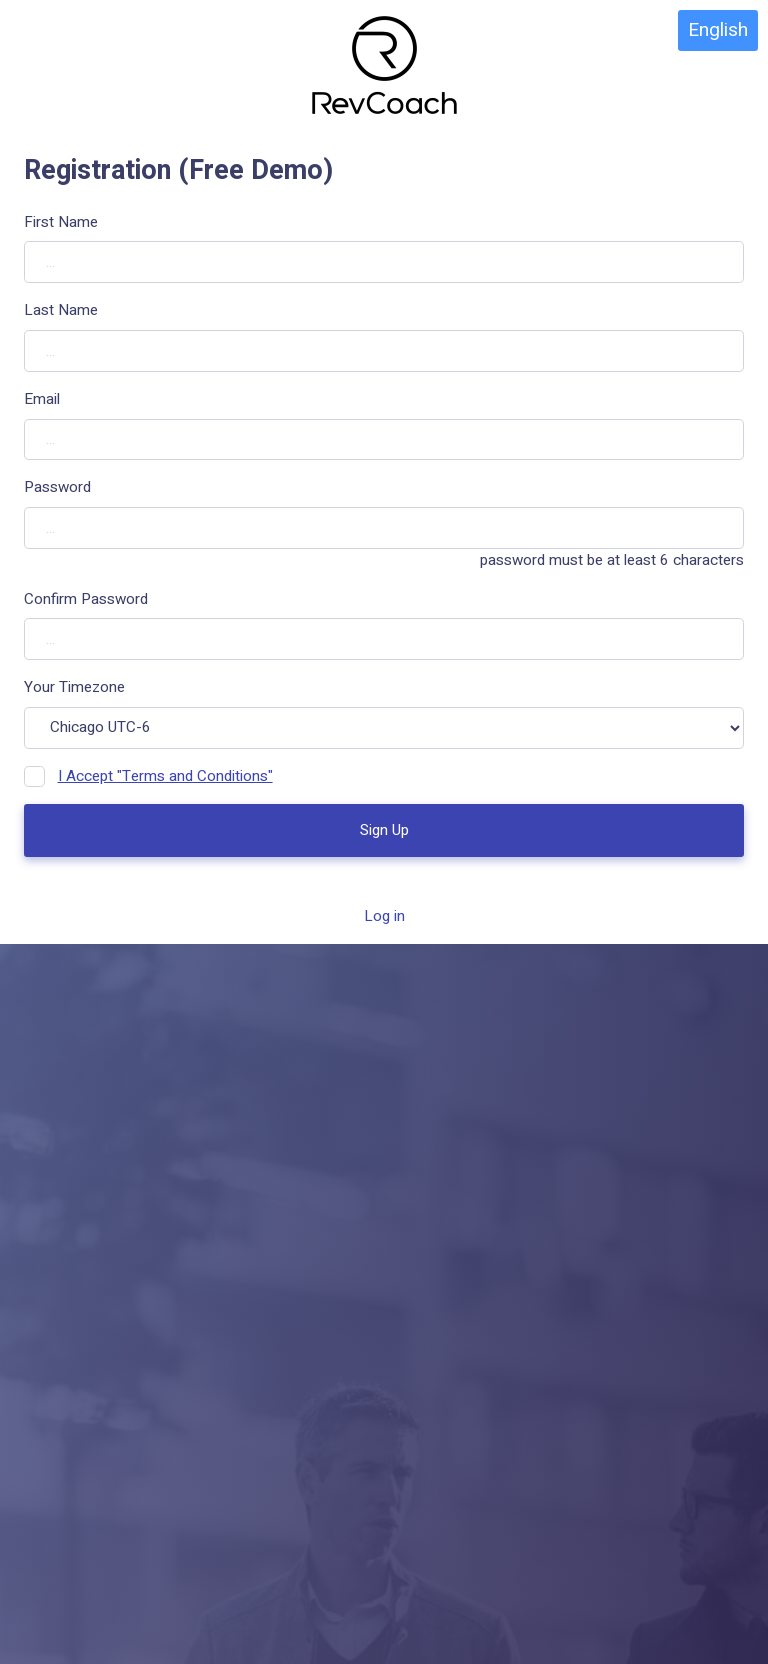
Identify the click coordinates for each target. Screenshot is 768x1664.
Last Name (61, 310)
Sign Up (384, 830)
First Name (61, 222)
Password (57, 487)
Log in (384, 916)
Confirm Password (86, 599)
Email (42, 399)
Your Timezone (74, 687)
